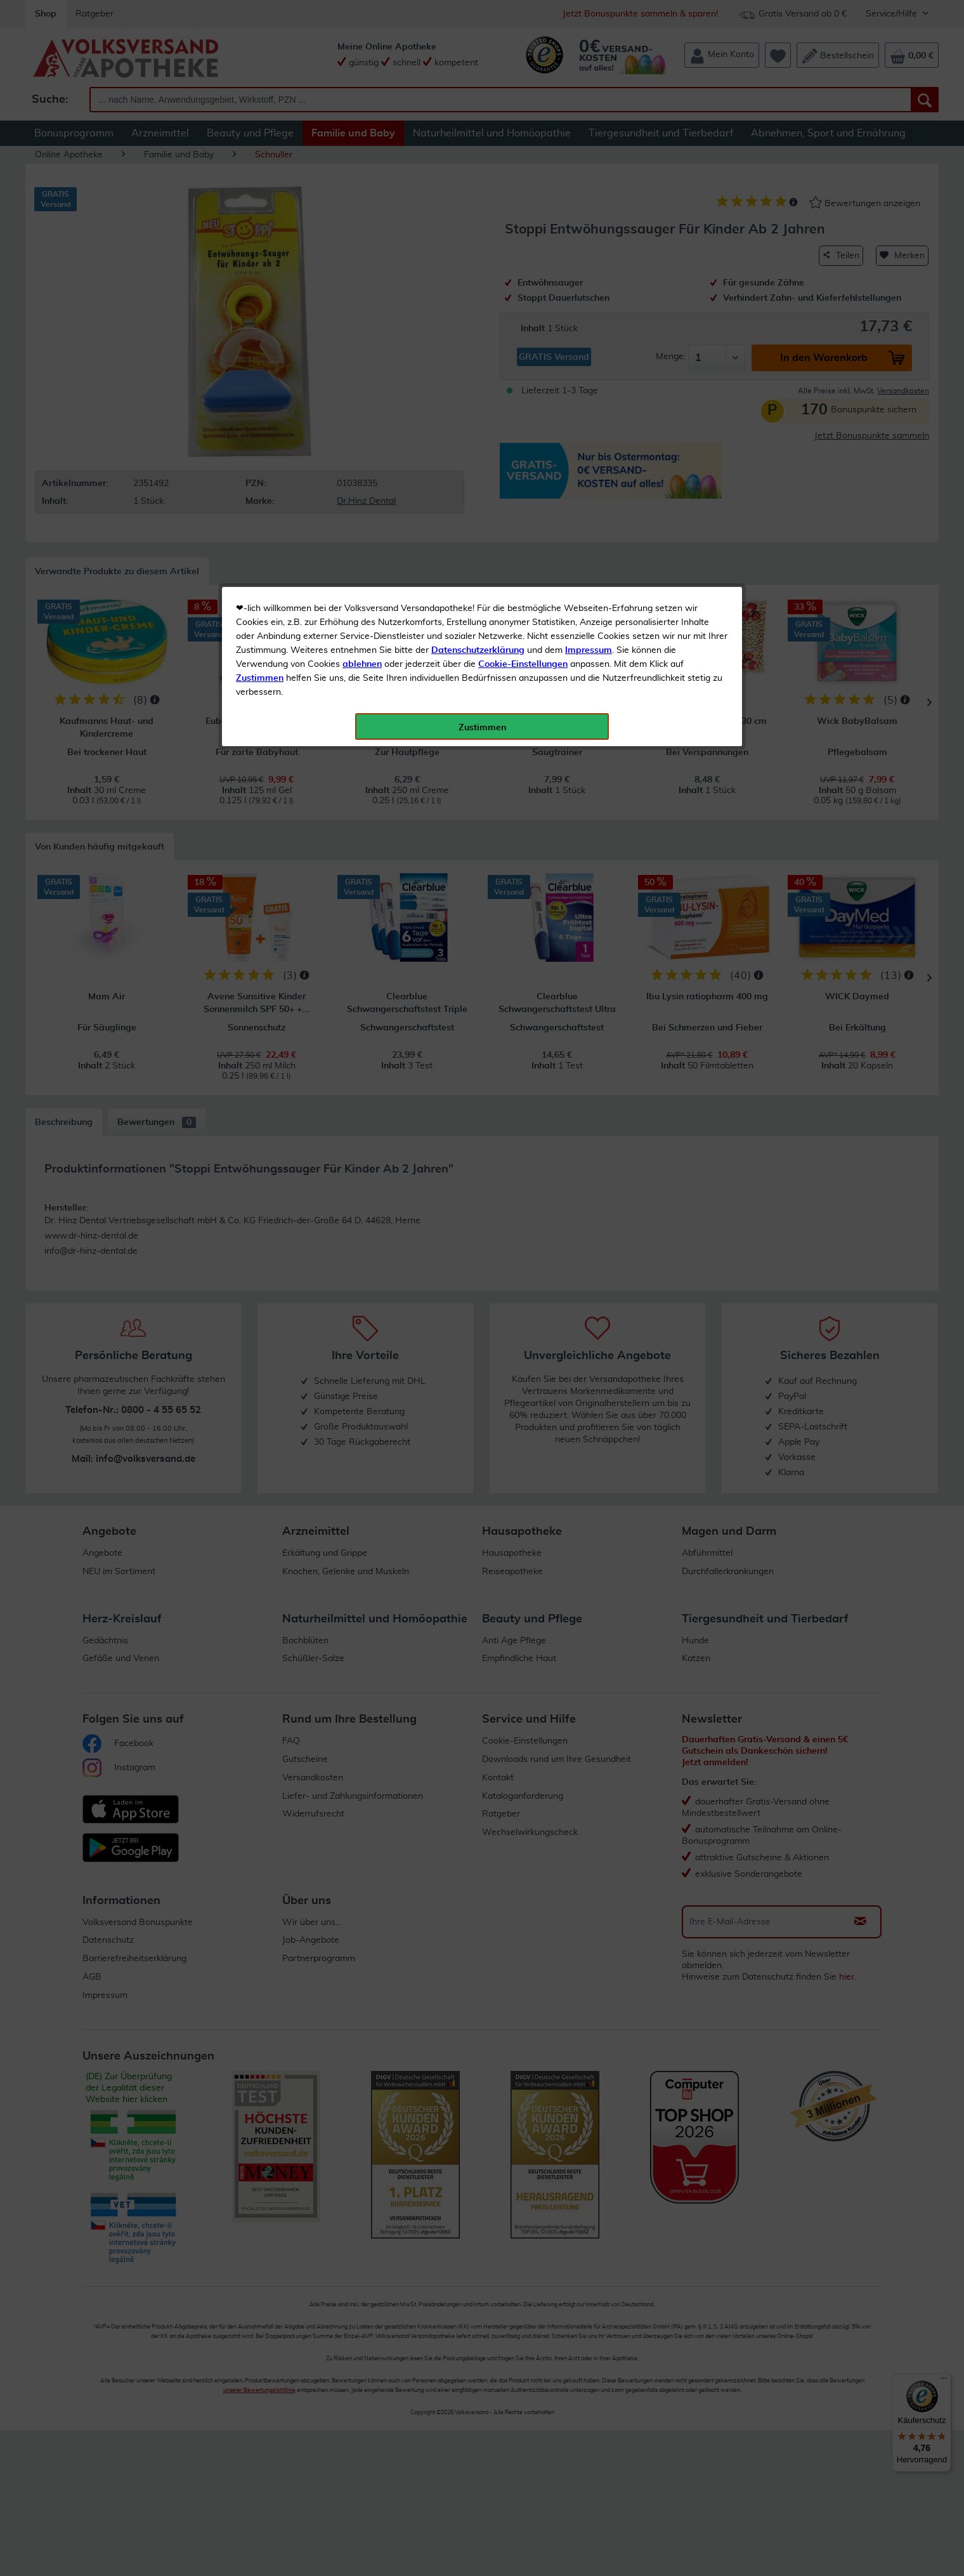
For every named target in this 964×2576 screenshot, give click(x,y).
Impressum (588, 284)
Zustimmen (259, 312)
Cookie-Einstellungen (523, 298)
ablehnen (362, 298)
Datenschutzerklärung (477, 284)
